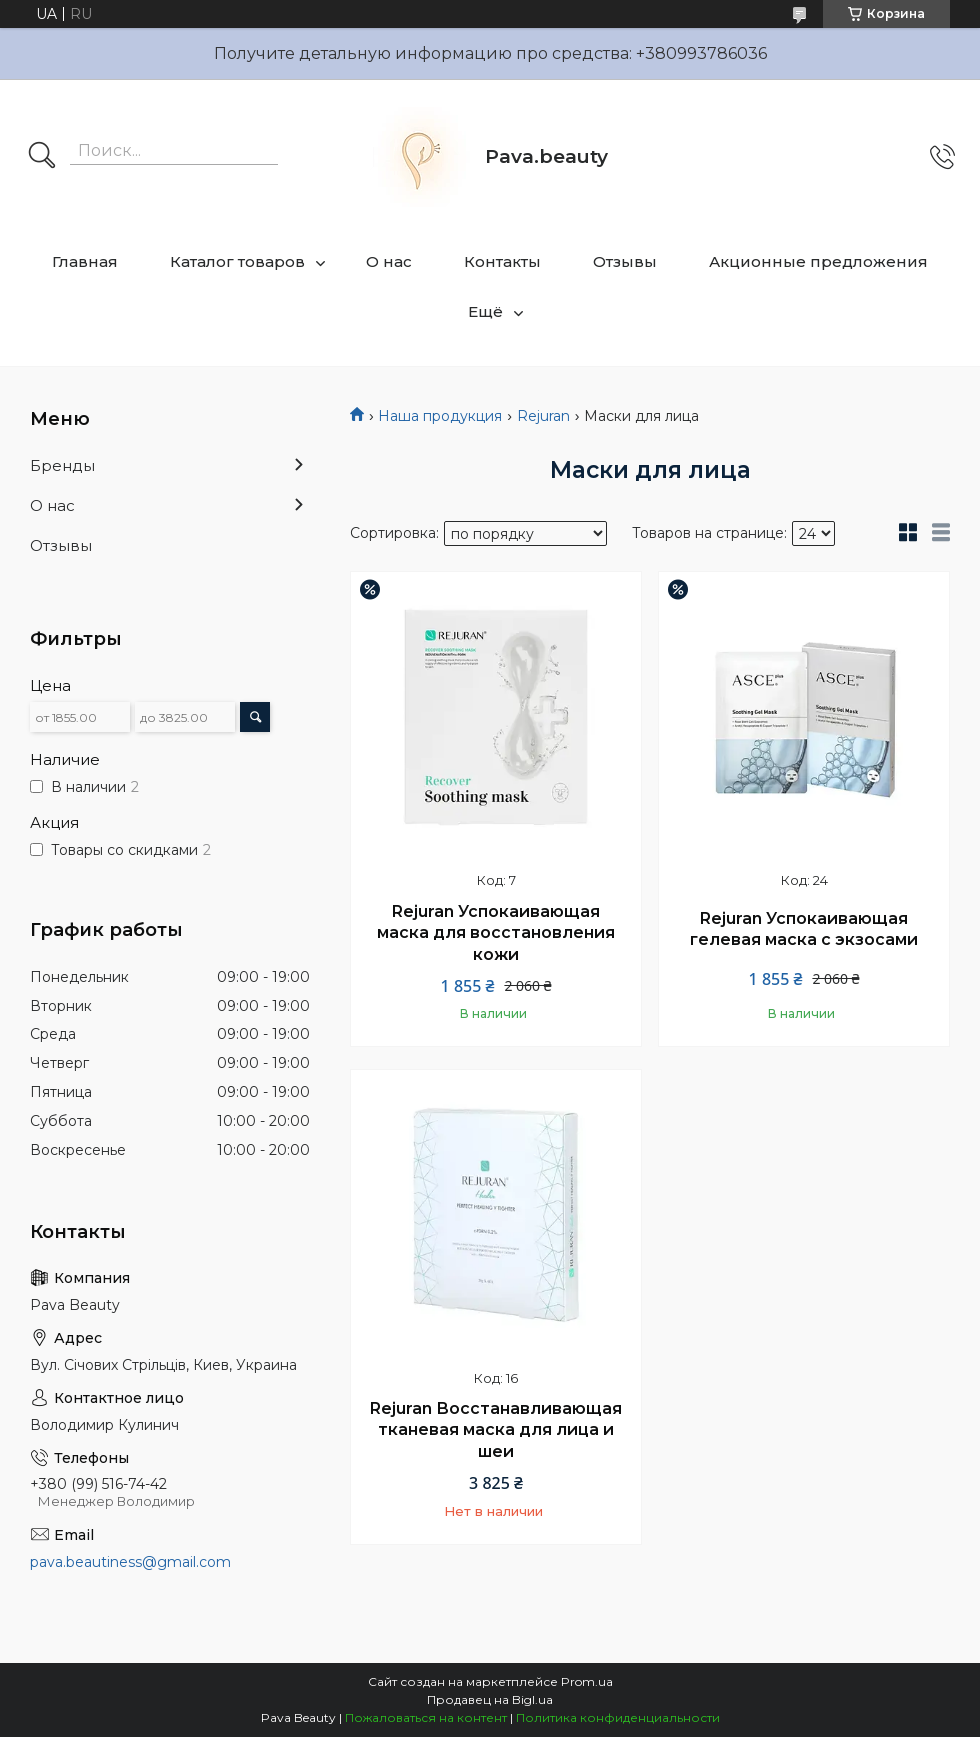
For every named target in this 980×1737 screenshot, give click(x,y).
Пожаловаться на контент (426, 1717)
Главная (85, 261)
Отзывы (625, 261)
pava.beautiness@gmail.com (130, 1562)
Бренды (62, 465)
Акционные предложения (818, 261)
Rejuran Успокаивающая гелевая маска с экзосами (804, 929)
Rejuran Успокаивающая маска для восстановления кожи (496, 933)
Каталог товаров (237, 261)
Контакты (502, 261)
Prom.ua (587, 1681)
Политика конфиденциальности (618, 1717)
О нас (389, 261)
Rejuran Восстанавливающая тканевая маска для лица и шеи (496, 1430)
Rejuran (543, 416)
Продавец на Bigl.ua (490, 1699)
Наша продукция (440, 416)
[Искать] (42, 157)
